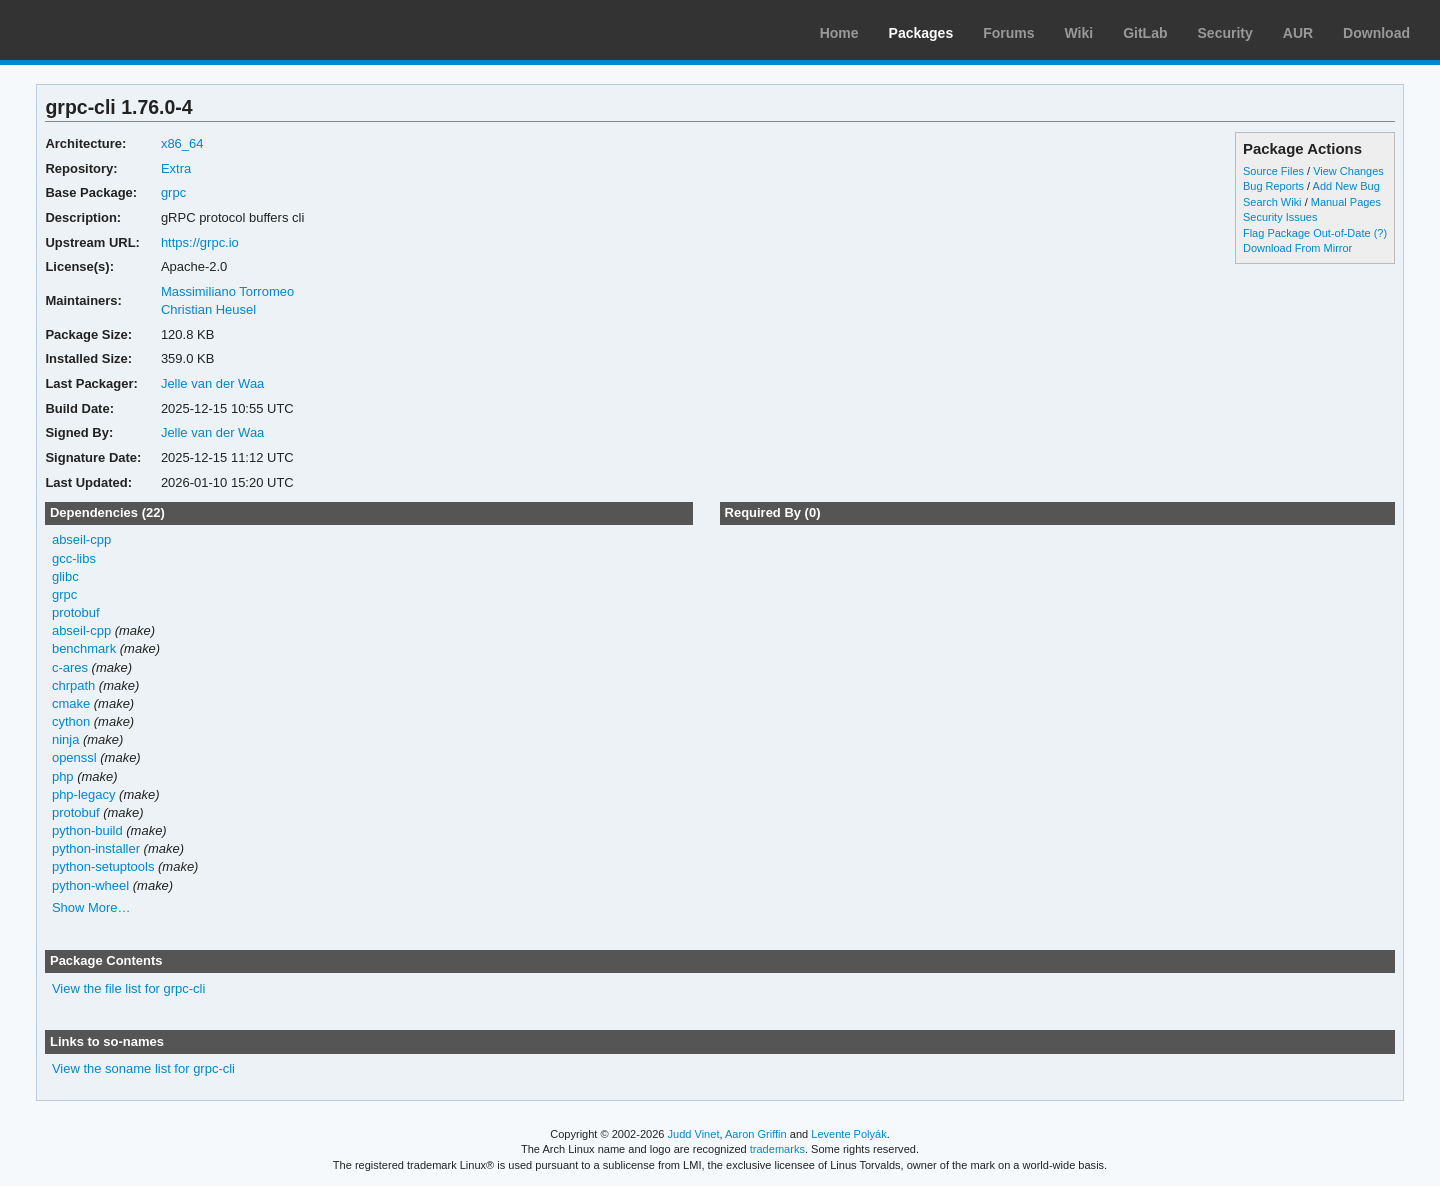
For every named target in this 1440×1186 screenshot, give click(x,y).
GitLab (1145, 33)
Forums (1008, 33)
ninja (65, 739)
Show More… (91, 907)
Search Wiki (1272, 202)
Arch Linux (110, 30)
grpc (173, 192)
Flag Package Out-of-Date (1307, 233)
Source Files (1273, 171)
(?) (1380, 233)
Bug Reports (1273, 186)
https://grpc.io (200, 242)
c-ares (70, 667)
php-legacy (84, 794)
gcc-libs (74, 558)
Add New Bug (1346, 186)
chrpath (73, 685)
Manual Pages (1346, 202)
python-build (87, 830)
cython (71, 721)
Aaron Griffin (756, 1134)
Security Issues (1280, 217)
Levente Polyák (848, 1134)
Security (1225, 33)
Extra (176, 168)
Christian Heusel (208, 309)
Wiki (1079, 33)
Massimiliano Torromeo (227, 291)
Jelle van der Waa (212, 383)
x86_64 (182, 143)
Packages (921, 33)
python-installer (96, 848)
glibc (65, 576)
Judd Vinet (694, 1134)
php (63, 776)
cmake (71, 703)
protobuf (76, 612)
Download (1376, 33)
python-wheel (90, 885)
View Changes (1348, 171)
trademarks (777, 1149)
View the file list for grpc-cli (128, 988)
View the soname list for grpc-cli (143, 1068)
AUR (1298, 33)
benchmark (84, 648)
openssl (74, 757)
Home (839, 33)
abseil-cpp (81, 539)
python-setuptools (103, 866)
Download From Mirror (1297, 248)
